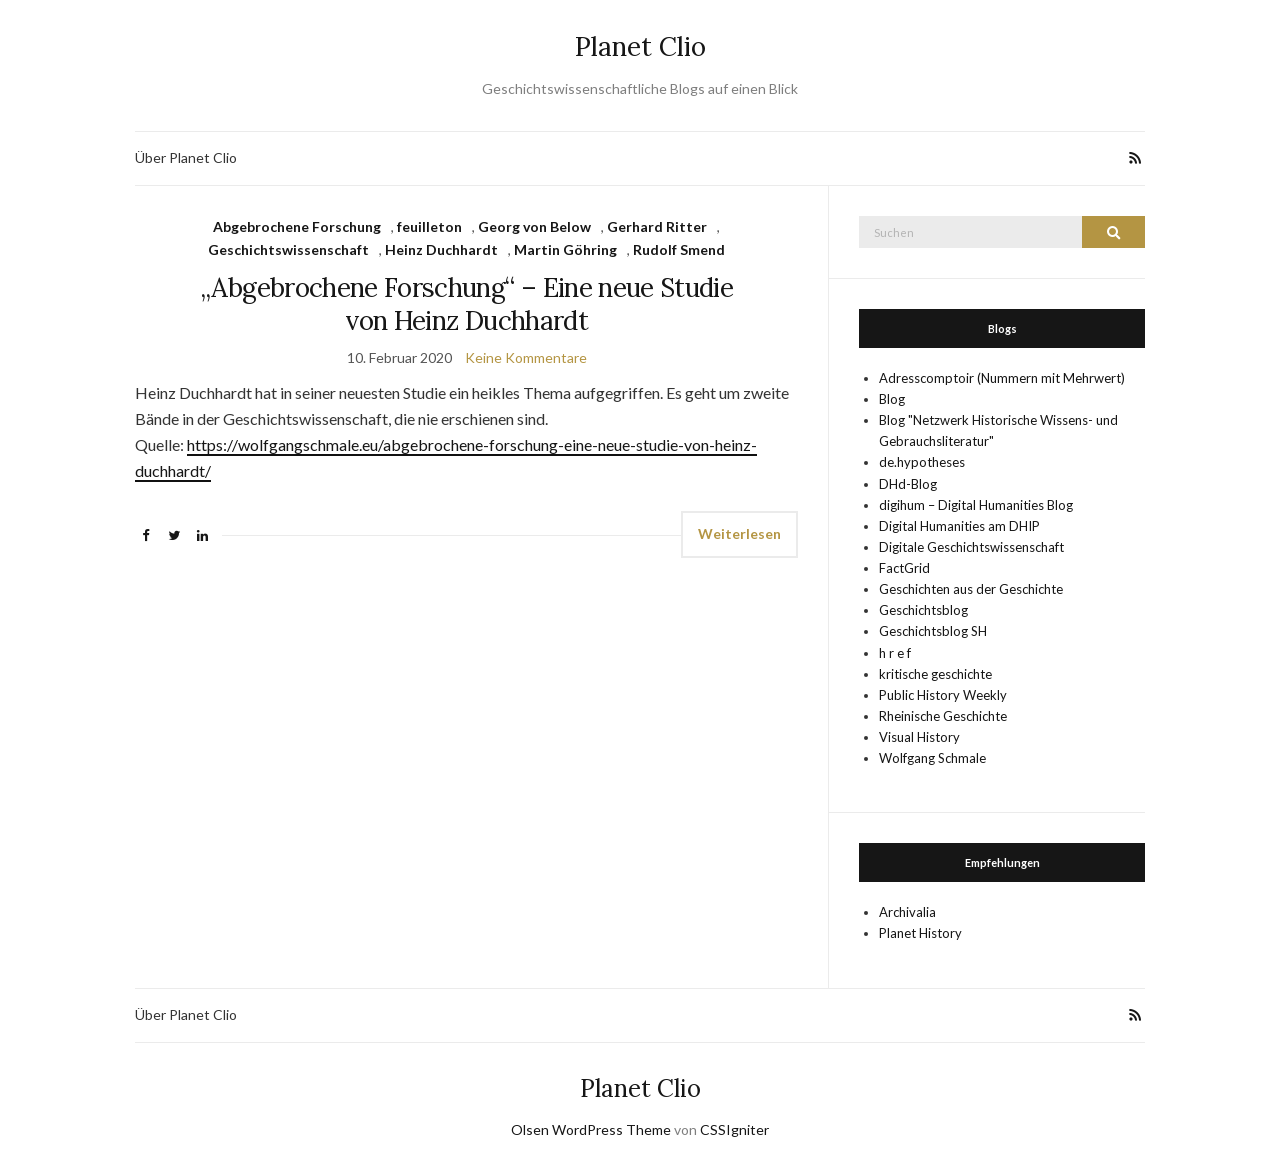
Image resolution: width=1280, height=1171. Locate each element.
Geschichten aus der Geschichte (971, 589)
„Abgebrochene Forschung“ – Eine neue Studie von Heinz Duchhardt (466, 304)
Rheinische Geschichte (943, 716)
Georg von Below (534, 226)
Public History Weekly (943, 695)
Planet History (920, 933)
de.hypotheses (922, 462)
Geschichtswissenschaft (288, 249)
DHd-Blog (908, 484)
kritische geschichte (935, 674)
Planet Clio (640, 46)
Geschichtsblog (923, 610)
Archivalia (907, 912)
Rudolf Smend (679, 249)
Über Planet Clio (186, 157)
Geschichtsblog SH (933, 631)
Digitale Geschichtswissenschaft (971, 547)
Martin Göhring (565, 249)
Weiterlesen (739, 533)
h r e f (895, 653)
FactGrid (904, 568)
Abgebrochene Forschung (297, 226)
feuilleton (429, 226)
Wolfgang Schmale (932, 758)
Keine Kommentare (526, 357)
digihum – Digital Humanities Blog (976, 505)
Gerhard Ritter (657, 226)
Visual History (919, 737)
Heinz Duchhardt (441, 249)
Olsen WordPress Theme (591, 1129)
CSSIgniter (734, 1129)
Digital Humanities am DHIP (959, 526)
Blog (892, 399)
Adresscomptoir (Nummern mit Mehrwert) (1002, 378)
